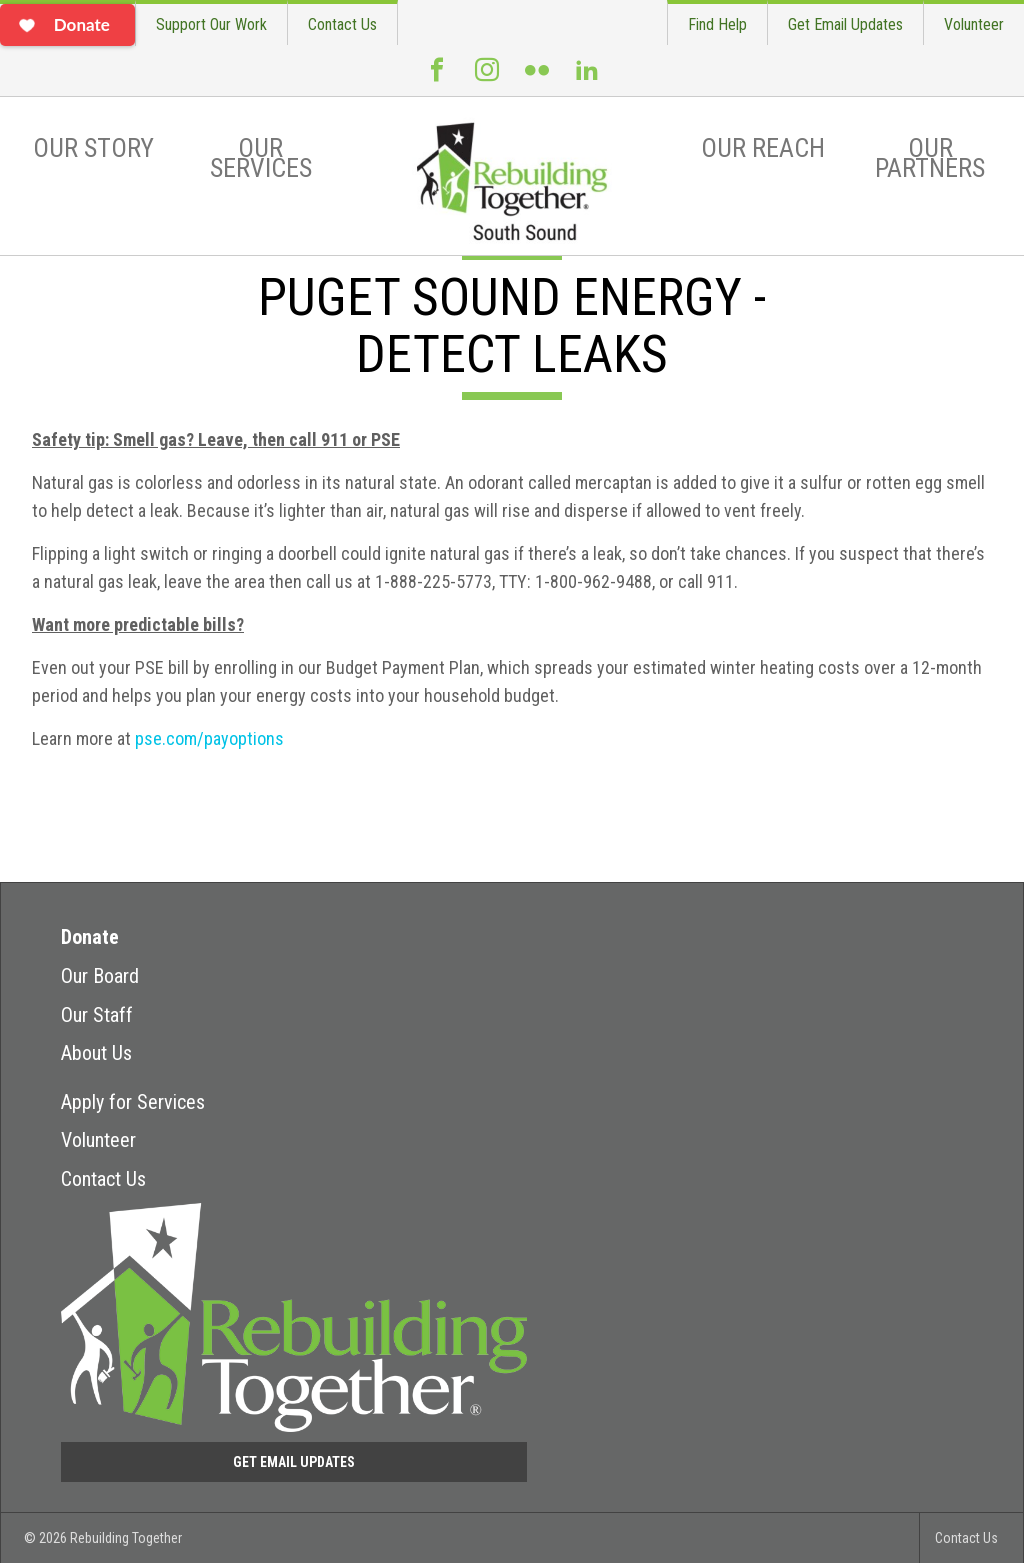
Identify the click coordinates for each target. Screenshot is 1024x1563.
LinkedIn (587, 78)
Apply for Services (133, 1102)
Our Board (100, 976)
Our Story (93, 148)
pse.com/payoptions (209, 738)
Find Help (717, 24)
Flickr (537, 78)
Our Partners (930, 158)
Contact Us (342, 24)
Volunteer (974, 24)
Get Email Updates (845, 24)
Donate (90, 937)
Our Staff (97, 1015)
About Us (96, 1053)
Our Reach (763, 148)
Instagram (487, 78)
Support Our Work (211, 24)
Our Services (261, 158)
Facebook (437, 78)
